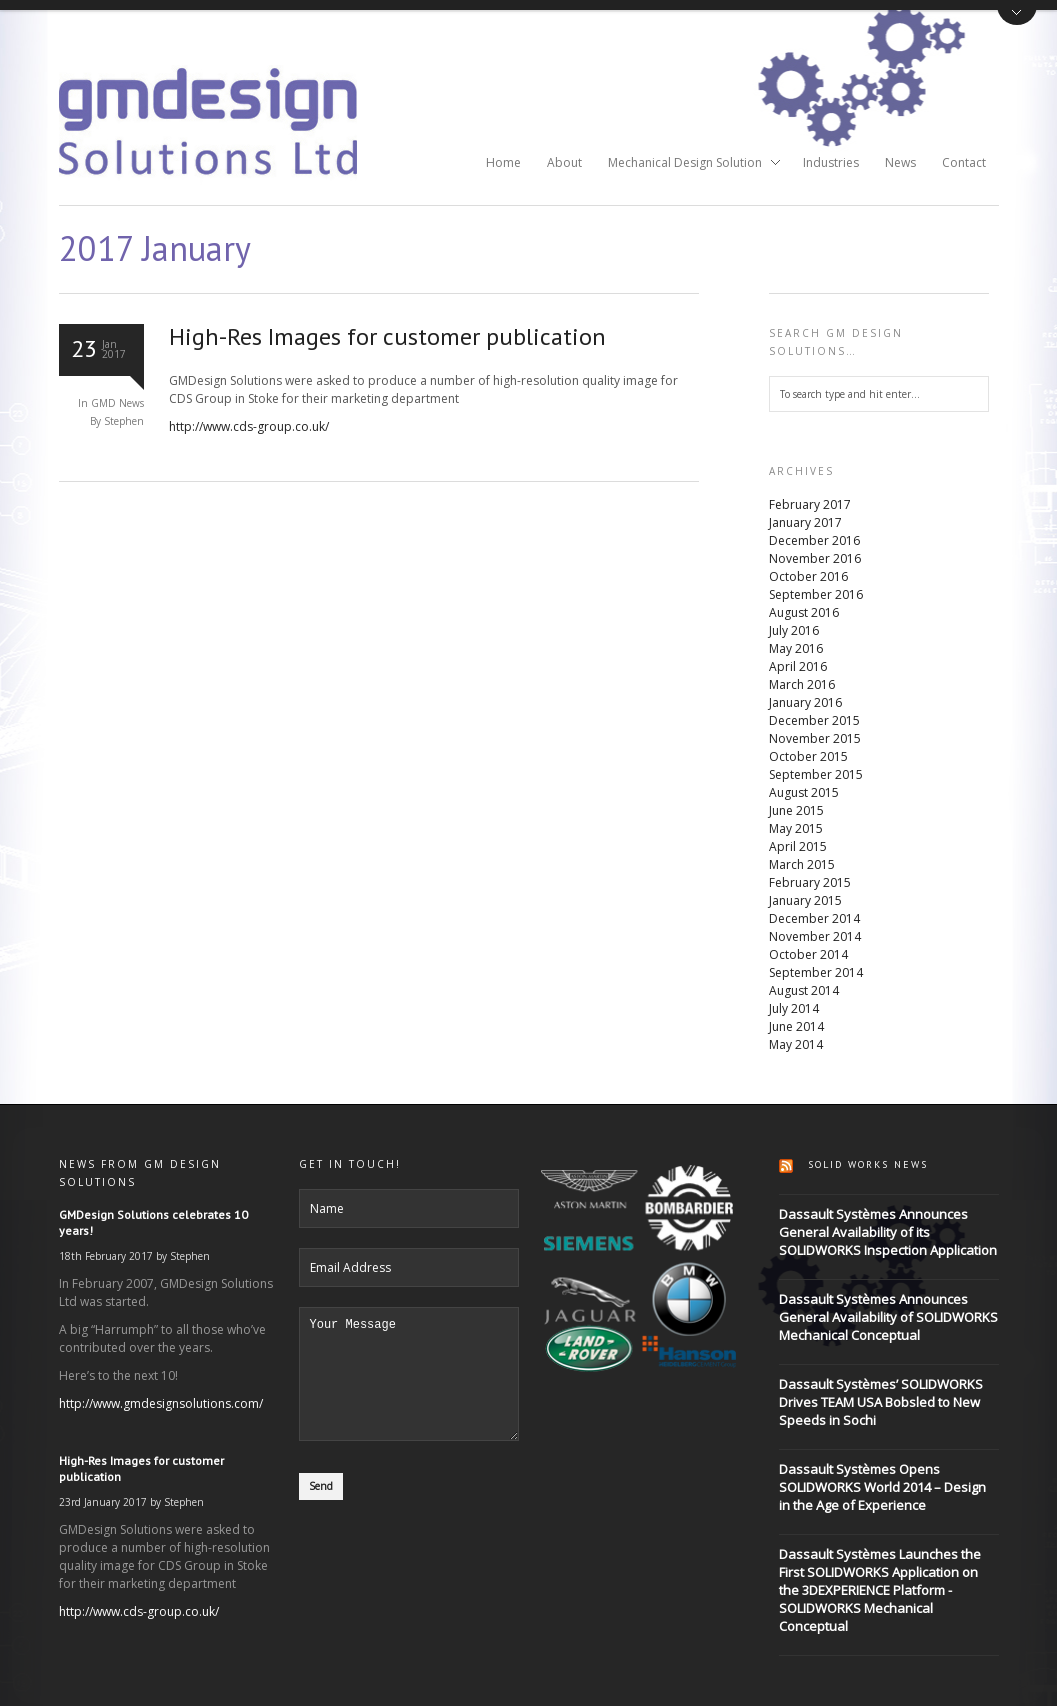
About (564, 162)
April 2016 (798, 666)
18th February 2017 (106, 1256)
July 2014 (794, 1008)
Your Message (409, 1386)
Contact (964, 162)
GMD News (117, 403)
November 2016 (815, 558)
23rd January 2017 (103, 1502)
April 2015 (798, 846)
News (900, 162)
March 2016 (802, 684)
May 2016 (796, 648)
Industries (831, 162)
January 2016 (805, 702)
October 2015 (808, 756)
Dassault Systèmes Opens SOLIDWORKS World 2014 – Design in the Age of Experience (882, 1487)
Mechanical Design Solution (688, 164)
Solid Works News (868, 1164)
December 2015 (814, 720)
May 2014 (796, 1044)
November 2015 (815, 738)
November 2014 (815, 936)
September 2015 (816, 774)
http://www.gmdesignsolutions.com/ (161, 1403)
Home (503, 162)
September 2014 (816, 972)
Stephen (190, 1256)
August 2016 (804, 612)
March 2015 (802, 864)
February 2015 (810, 882)
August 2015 (804, 792)
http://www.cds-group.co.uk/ (249, 426)
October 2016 (808, 576)
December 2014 (814, 918)
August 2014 (804, 990)
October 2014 (808, 954)
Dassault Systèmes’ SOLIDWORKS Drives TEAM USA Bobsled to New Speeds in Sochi (881, 1402)
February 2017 (810, 504)
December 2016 (814, 540)
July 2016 (794, 630)
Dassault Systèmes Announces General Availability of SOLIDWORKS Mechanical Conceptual (888, 1317)
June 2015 (796, 810)
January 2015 (805, 900)
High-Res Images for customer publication (387, 336)
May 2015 (796, 828)
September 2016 (816, 594)
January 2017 (805, 522)
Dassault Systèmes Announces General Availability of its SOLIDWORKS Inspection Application (888, 1232)
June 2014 (796, 1026)
